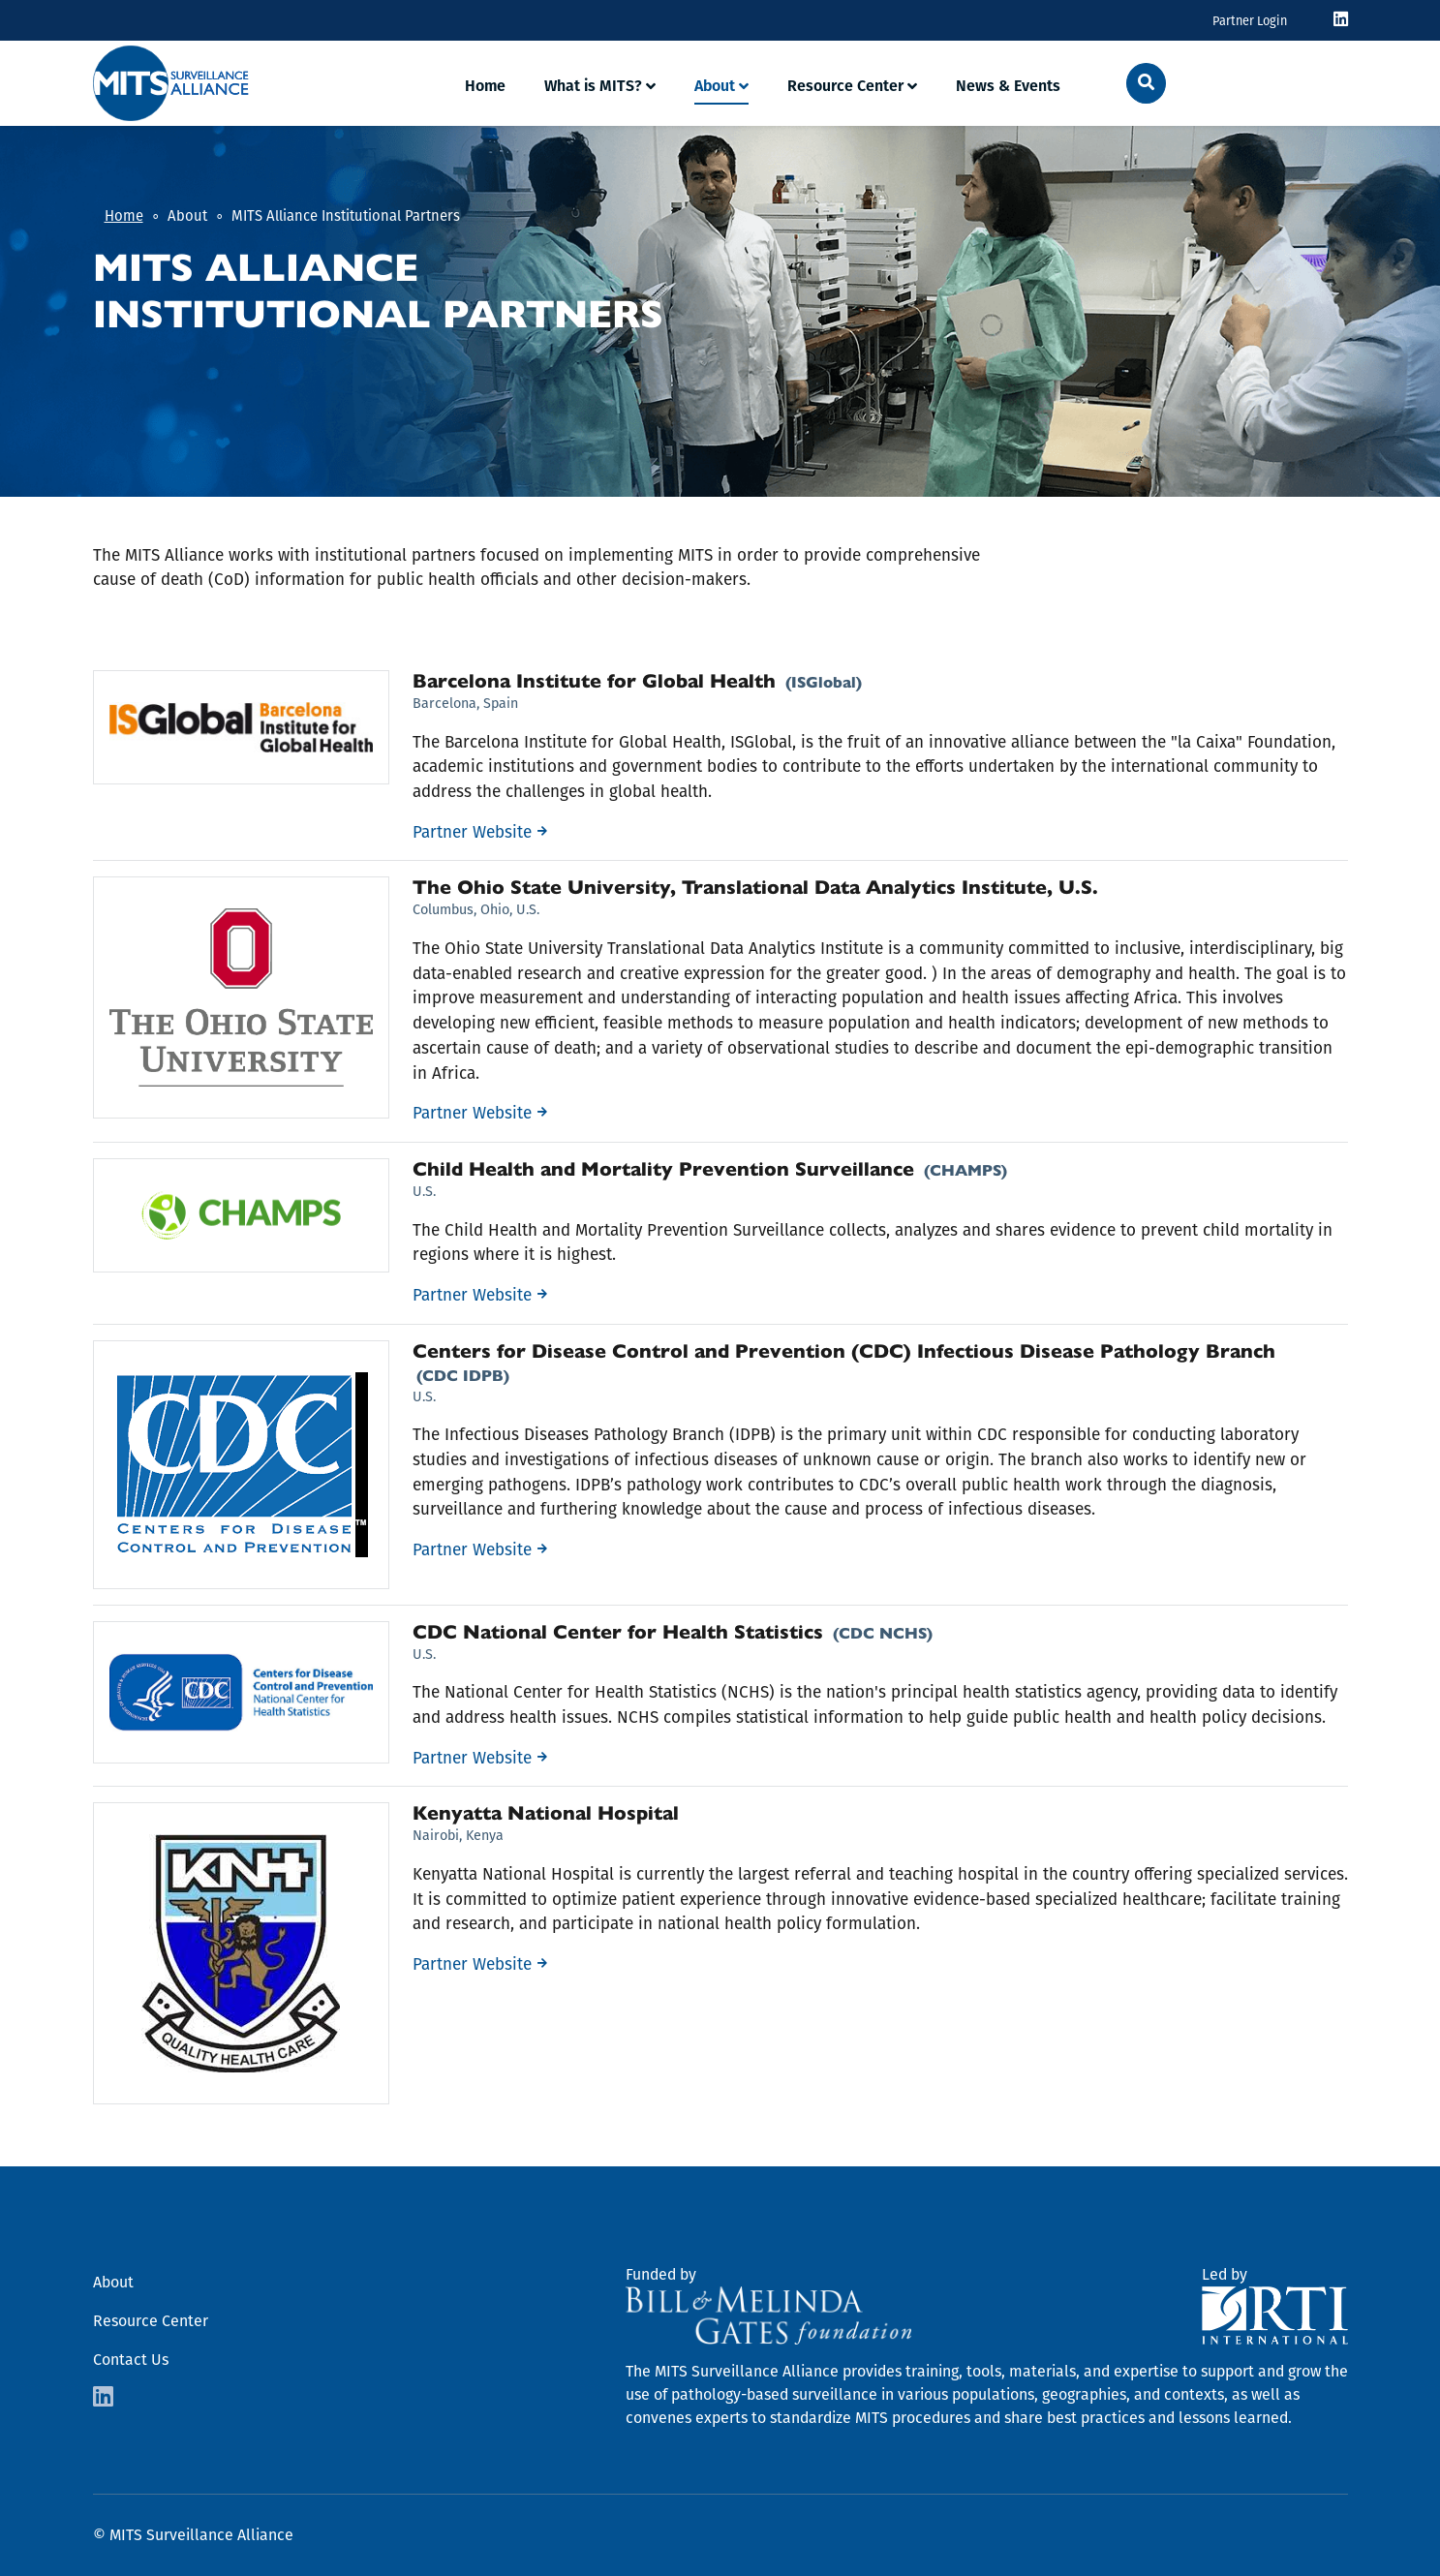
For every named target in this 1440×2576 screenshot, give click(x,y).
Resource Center (845, 86)
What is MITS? (593, 86)
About (714, 86)
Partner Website (472, 832)
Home (485, 86)
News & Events (1008, 86)
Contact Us (131, 2359)
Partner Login (1249, 21)
